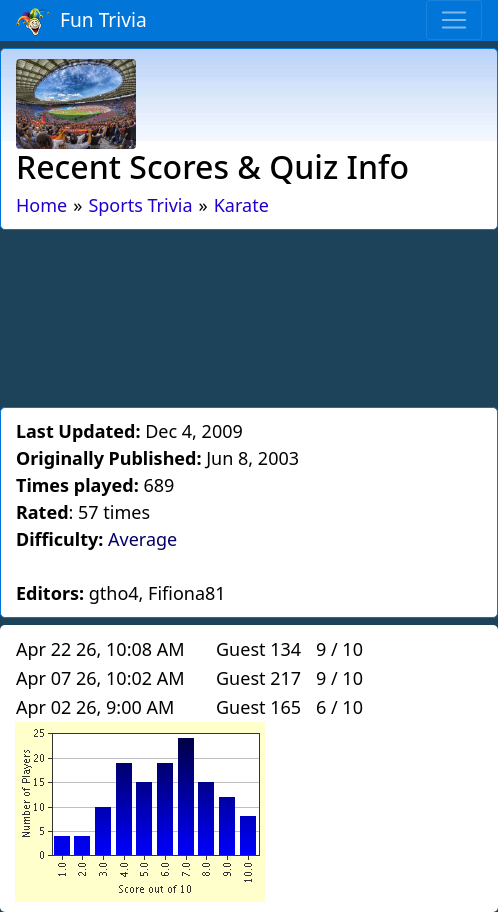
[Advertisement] (249, 315)
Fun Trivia (81, 21)
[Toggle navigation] (454, 20)
